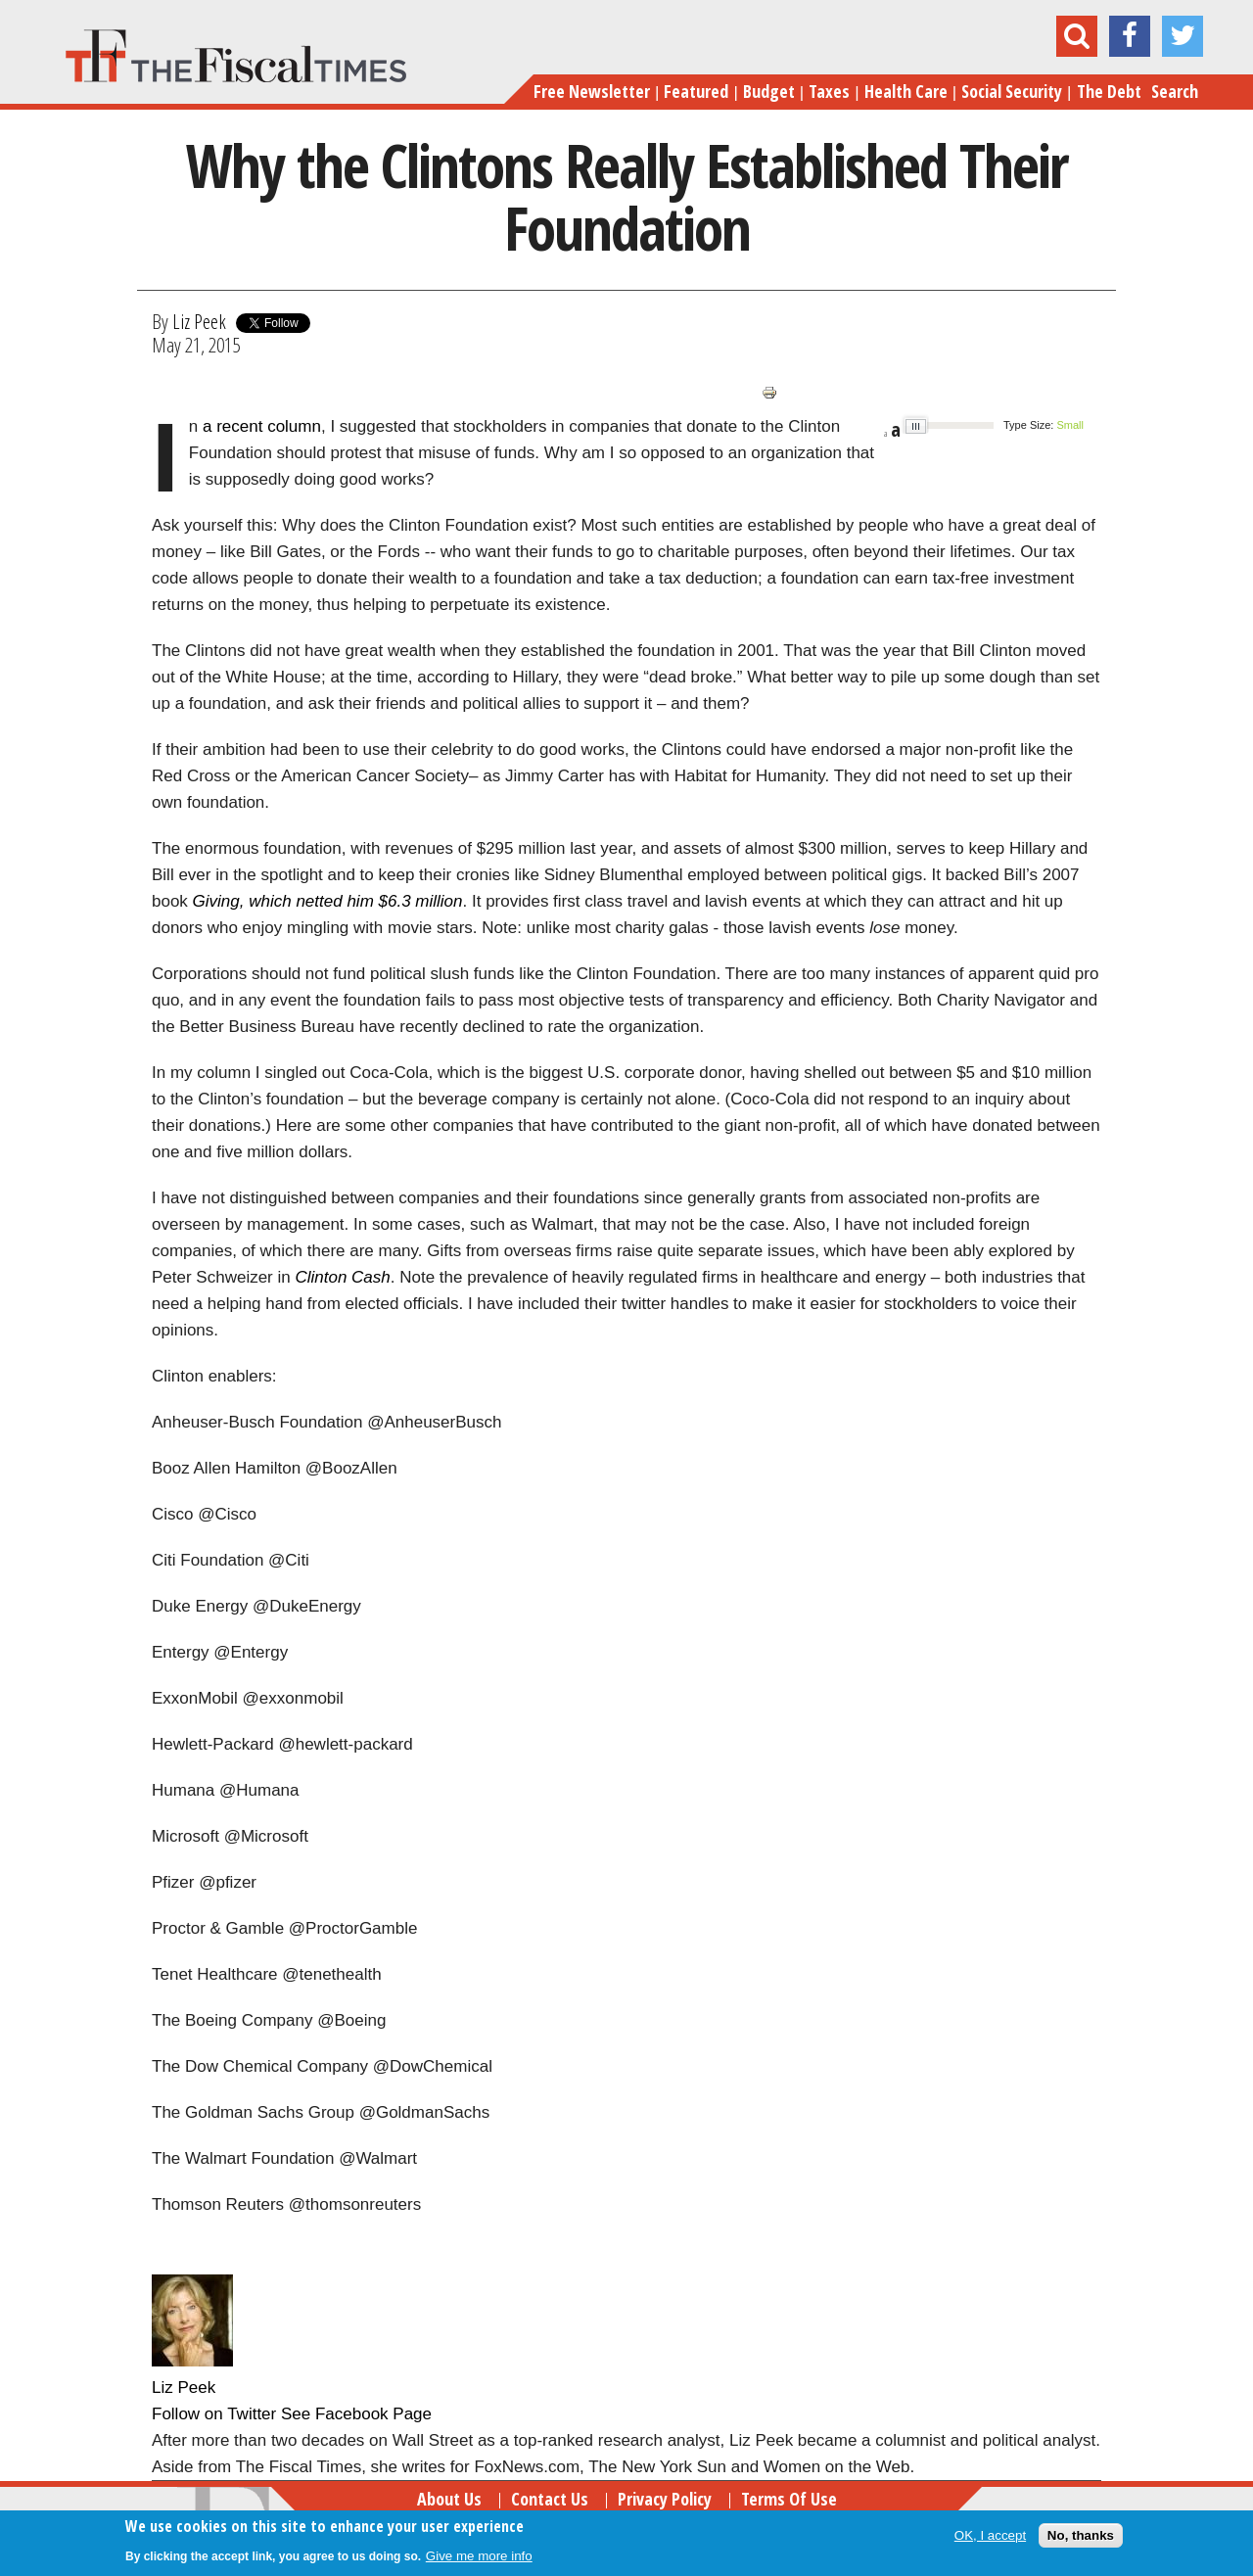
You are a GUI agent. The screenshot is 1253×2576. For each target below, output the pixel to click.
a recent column (262, 426)
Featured (696, 91)
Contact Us (549, 2498)
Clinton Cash (342, 1277)
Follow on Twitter (214, 2414)
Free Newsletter (592, 91)
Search (1174, 91)
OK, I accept (990, 2535)
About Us (449, 2498)
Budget (769, 91)
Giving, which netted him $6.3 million (328, 901)
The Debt (1109, 91)
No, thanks (1080, 2535)
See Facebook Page (356, 2414)
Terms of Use (789, 2498)
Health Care (906, 91)
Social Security (1011, 91)
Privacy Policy (665, 2498)
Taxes (829, 91)
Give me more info (479, 2556)
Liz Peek (199, 321)
